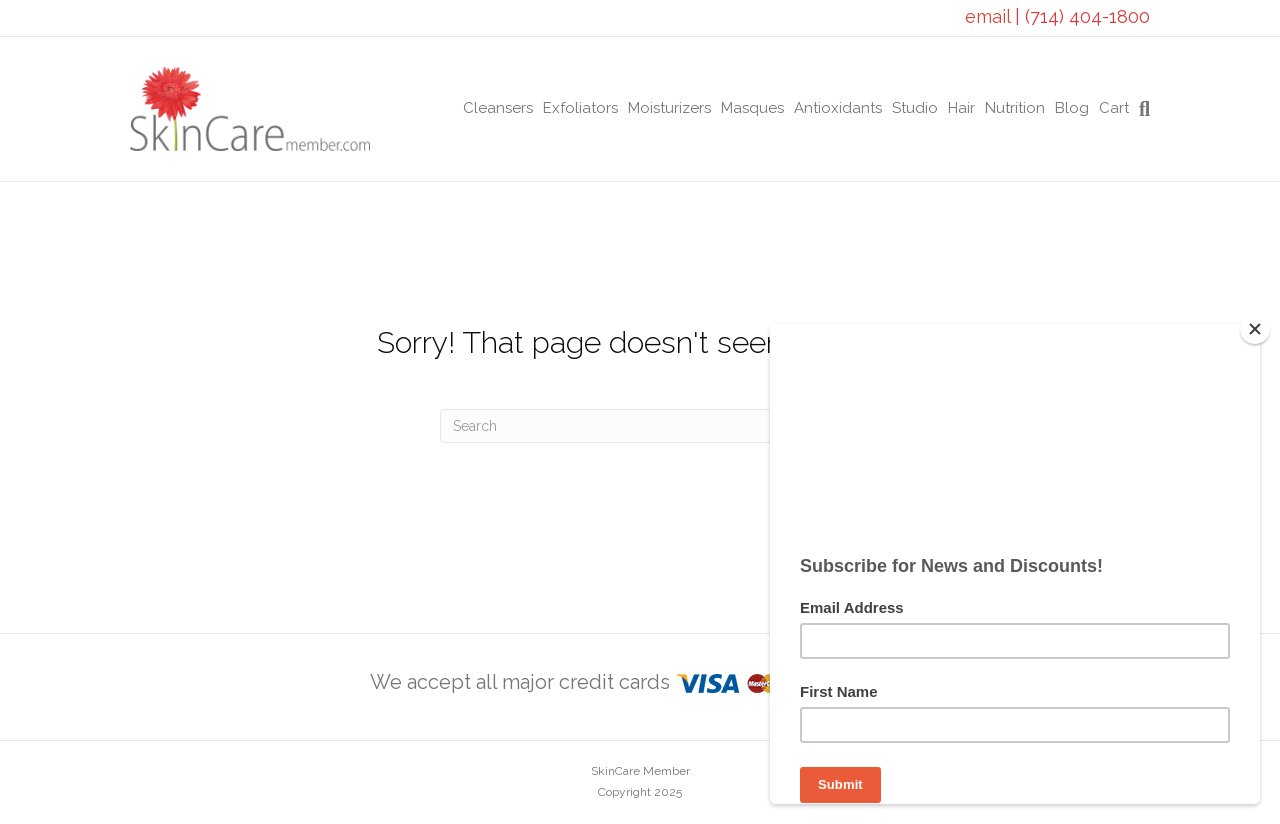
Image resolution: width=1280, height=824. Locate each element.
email (990, 16)
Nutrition (1015, 108)
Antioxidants (838, 108)
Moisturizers (669, 108)
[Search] (1142, 109)
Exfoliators (580, 108)
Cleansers (498, 108)
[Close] (1255, 329)
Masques (752, 108)
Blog (1072, 108)
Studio (915, 108)
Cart (1114, 108)
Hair (961, 108)
